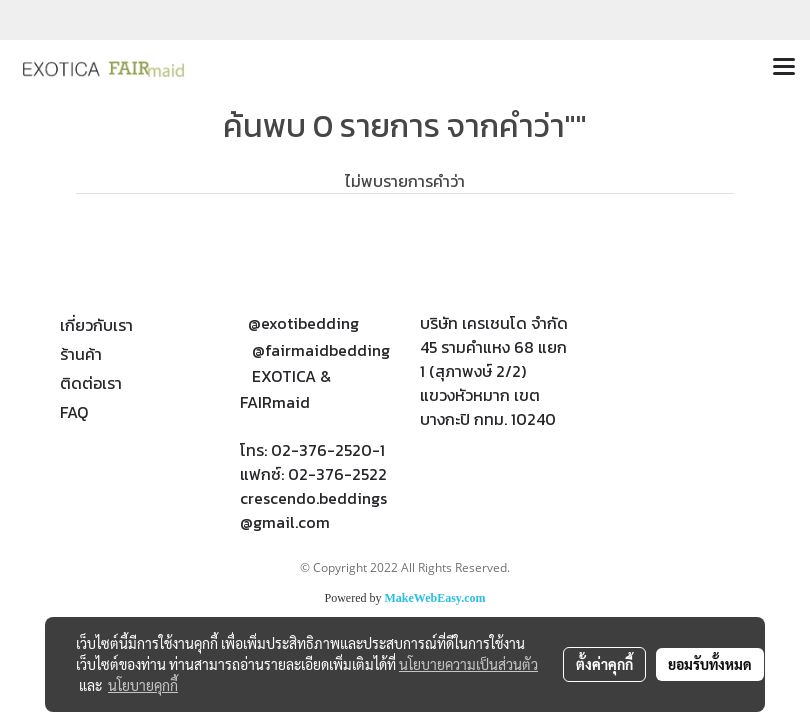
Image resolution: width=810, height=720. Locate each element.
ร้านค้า (81, 354)
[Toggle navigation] (784, 68)
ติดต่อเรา (91, 383)
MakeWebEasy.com (435, 598)
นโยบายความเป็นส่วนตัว (468, 664)
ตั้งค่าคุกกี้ (604, 664)
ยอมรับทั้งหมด (710, 664)
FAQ (74, 412)
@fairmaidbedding (321, 350)
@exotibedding (303, 323)
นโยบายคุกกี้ (143, 685)
